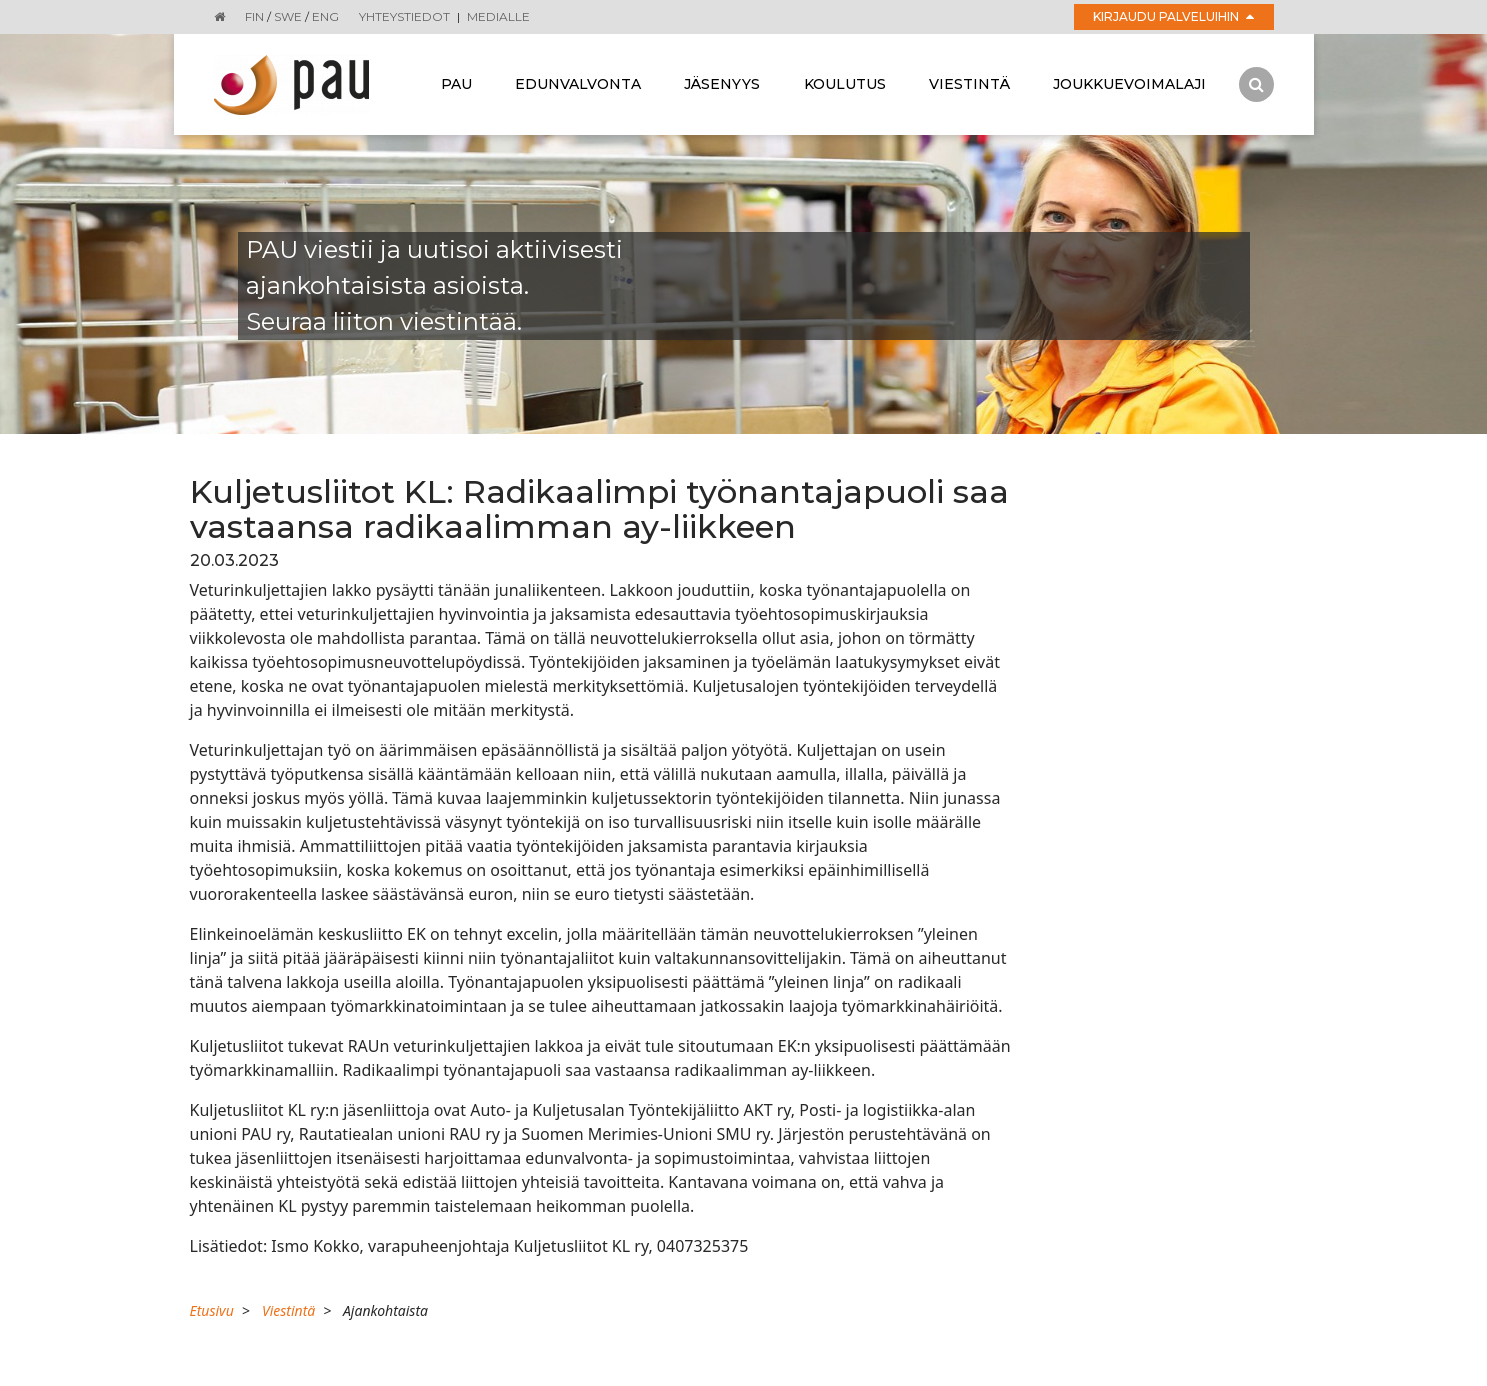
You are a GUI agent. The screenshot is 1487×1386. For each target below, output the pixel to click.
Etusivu (212, 1310)
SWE (288, 16)
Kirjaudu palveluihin (1173, 16)
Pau (456, 84)
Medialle (498, 16)
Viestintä (969, 84)
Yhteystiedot (404, 16)
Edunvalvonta (578, 84)
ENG (325, 16)
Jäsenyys (722, 84)
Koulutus (845, 84)
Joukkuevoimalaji (1129, 84)
